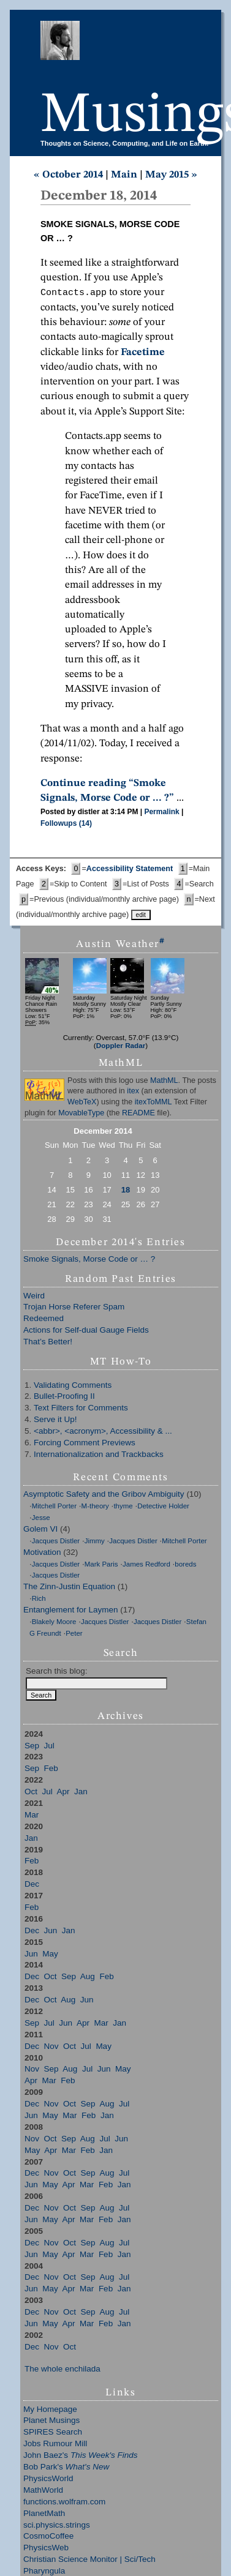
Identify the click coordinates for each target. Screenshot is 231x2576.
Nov (51, 2047)
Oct (31, 1792)
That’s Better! (47, 1342)
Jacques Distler (56, 1542)
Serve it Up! (55, 1420)
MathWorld (43, 2491)
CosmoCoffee (48, 2537)
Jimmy (95, 1542)
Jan (81, 1792)
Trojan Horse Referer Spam (73, 1307)
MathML (164, 1081)
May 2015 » (171, 175)
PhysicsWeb (46, 2548)
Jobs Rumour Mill (55, 2444)
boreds (185, 1565)
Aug (87, 1977)
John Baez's (80, 2456)
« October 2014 (68, 175)
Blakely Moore (54, 1623)
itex (133, 1092)
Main (124, 175)
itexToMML (153, 1103)
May (50, 1955)
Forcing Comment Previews (84, 1443)
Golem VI (40, 1530)
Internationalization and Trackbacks (99, 1455)
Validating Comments (73, 1386)
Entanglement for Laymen (70, 1611)
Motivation (42, 1553)
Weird (34, 1296)
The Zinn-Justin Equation (69, 1587)
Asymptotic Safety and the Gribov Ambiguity (103, 1495)
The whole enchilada (62, 2370)
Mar (32, 1816)
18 (125, 1191)
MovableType (81, 1114)
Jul (49, 1746)
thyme (122, 1507)
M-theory (95, 1507)
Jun (51, 1931)
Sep (32, 1746)
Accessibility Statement (129, 870)
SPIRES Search (52, 2433)
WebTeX (81, 1103)
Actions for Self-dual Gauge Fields (86, 1331)
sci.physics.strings (56, 2526)
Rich (39, 1599)
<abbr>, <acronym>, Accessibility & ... (103, 1432)
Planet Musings (51, 2421)
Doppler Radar (121, 1046)
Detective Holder (163, 1507)
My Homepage (50, 2410)
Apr (63, 1792)
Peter (74, 1634)
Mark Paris (101, 1565)
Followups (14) (66, 824)
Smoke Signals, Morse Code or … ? (89, 1260)
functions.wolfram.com (64, 2502)
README (138, 1114)
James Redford (146, 1565)
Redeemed (43, 1319)
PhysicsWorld (48, 2479)
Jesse (41, 1518)
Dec (32, 1885)
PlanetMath (44, 2514)
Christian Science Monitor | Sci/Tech (89, 2560)
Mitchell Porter (54, 1507)
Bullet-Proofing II (64, 1397)
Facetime (143, 353)
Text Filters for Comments (81, 1408)
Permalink (161, 813)
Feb (51, 1769)
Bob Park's (66, 2468)
